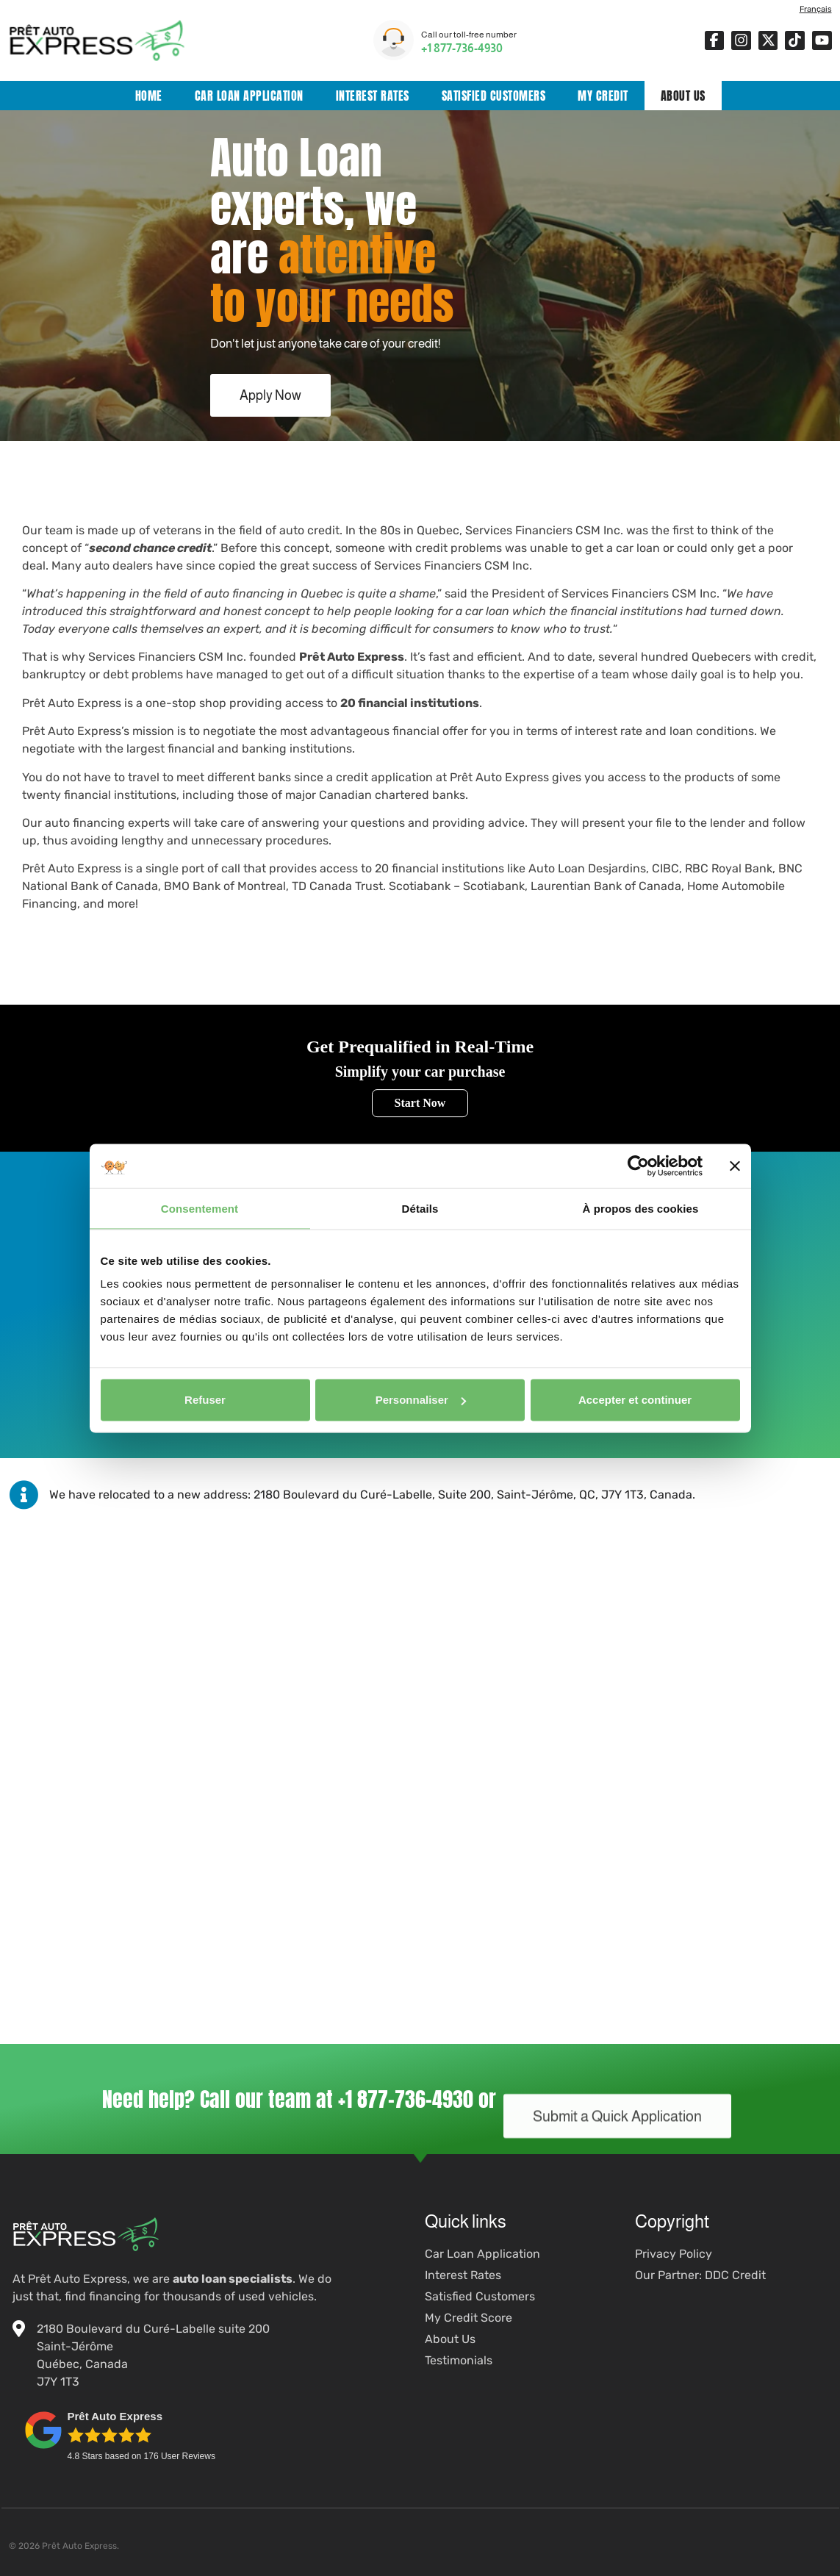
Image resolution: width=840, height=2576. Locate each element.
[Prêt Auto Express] (420, 1679)
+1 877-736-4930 (462, 48)
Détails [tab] (420, 1208)
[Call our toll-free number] (393, 40)
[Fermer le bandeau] (735, 1165)
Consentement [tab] (199, 1208)
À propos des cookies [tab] (641, 1208)
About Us (683, 95)
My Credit (603, 95)
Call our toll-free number (469, 34)
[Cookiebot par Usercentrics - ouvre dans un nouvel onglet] (638, 1166)
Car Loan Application (249, 95)
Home (148, 95)
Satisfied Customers (494, 95)
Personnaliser (421, 1399)
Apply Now (270, 395)
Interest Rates (372, 95)
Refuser (205, 1399)
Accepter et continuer (635, 1399)
